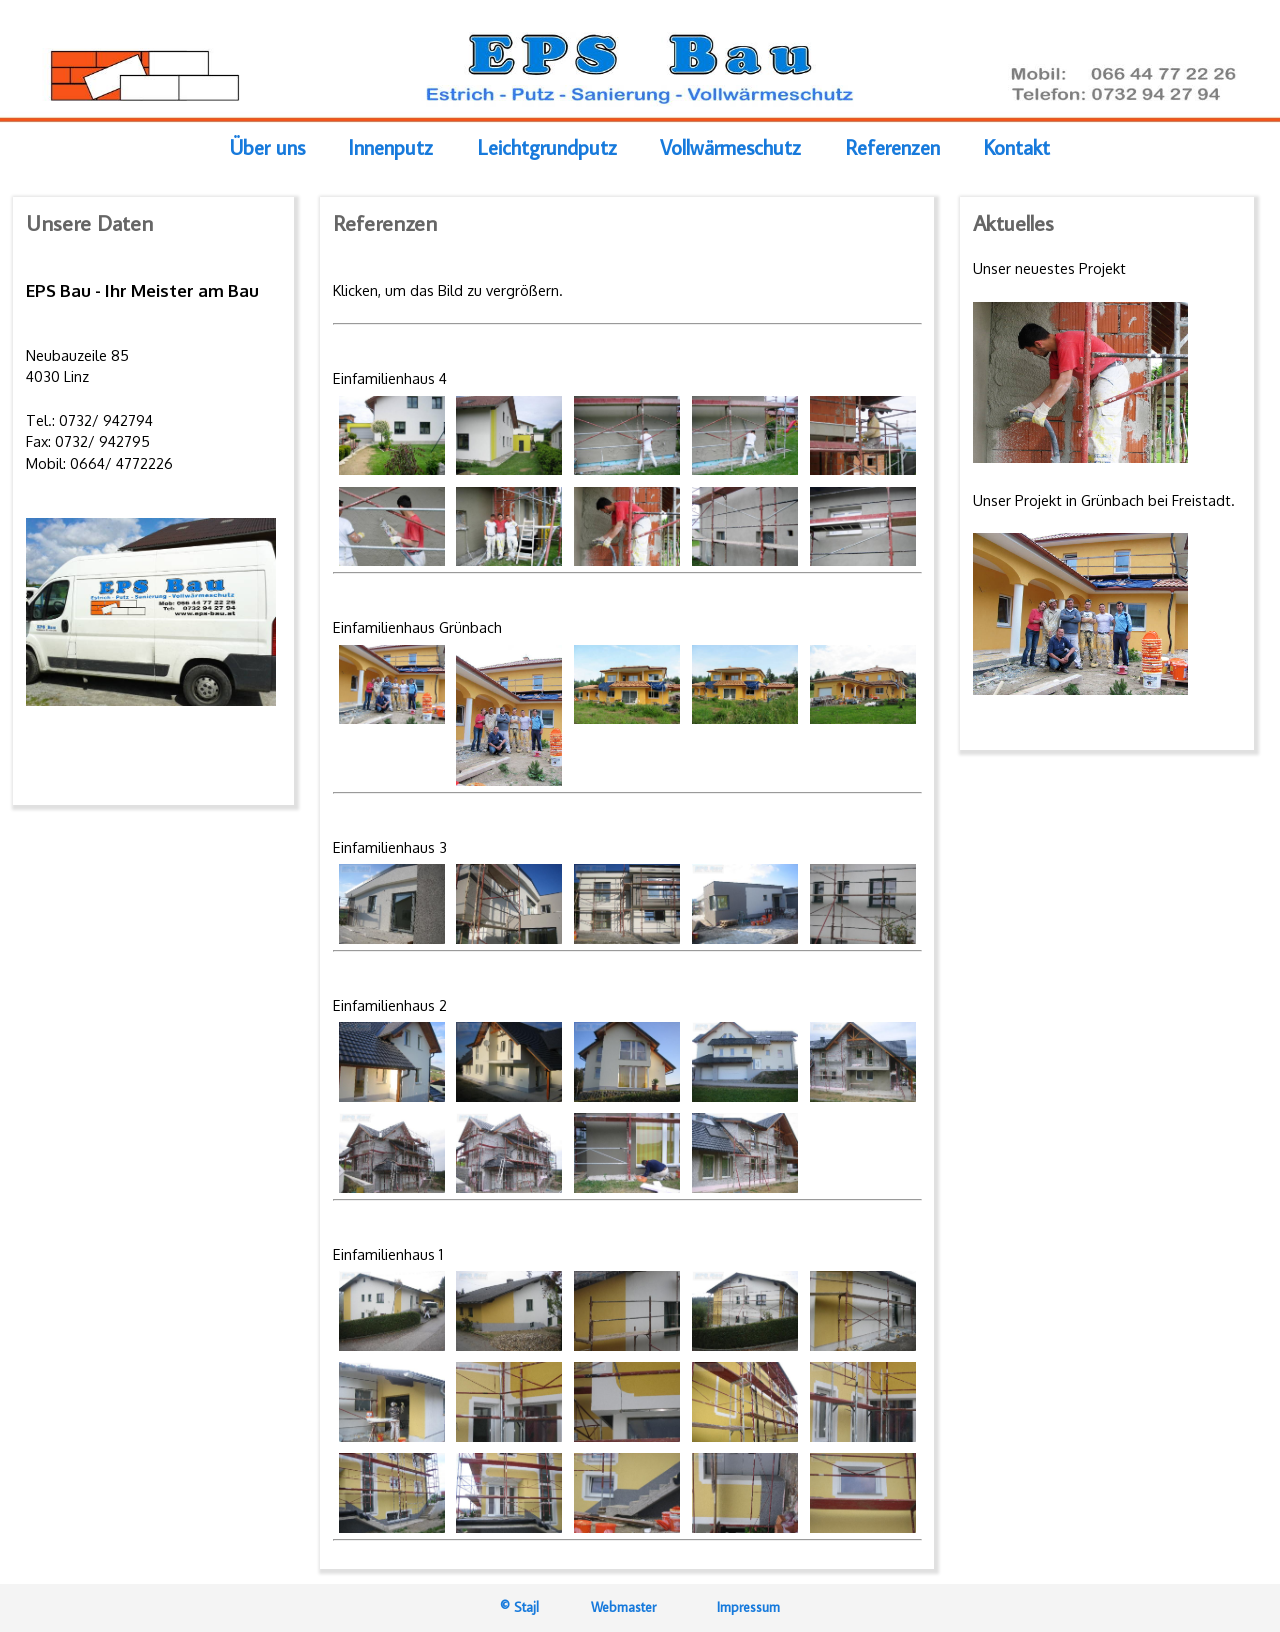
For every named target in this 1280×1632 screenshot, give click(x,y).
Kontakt (1016, 148)
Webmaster (627, 1607)
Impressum (748, 1607)
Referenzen (892, 148)
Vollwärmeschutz (730, 148)
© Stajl (519, 1607)
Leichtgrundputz (547, 148)
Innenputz (390, 148)
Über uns (267, 148)
